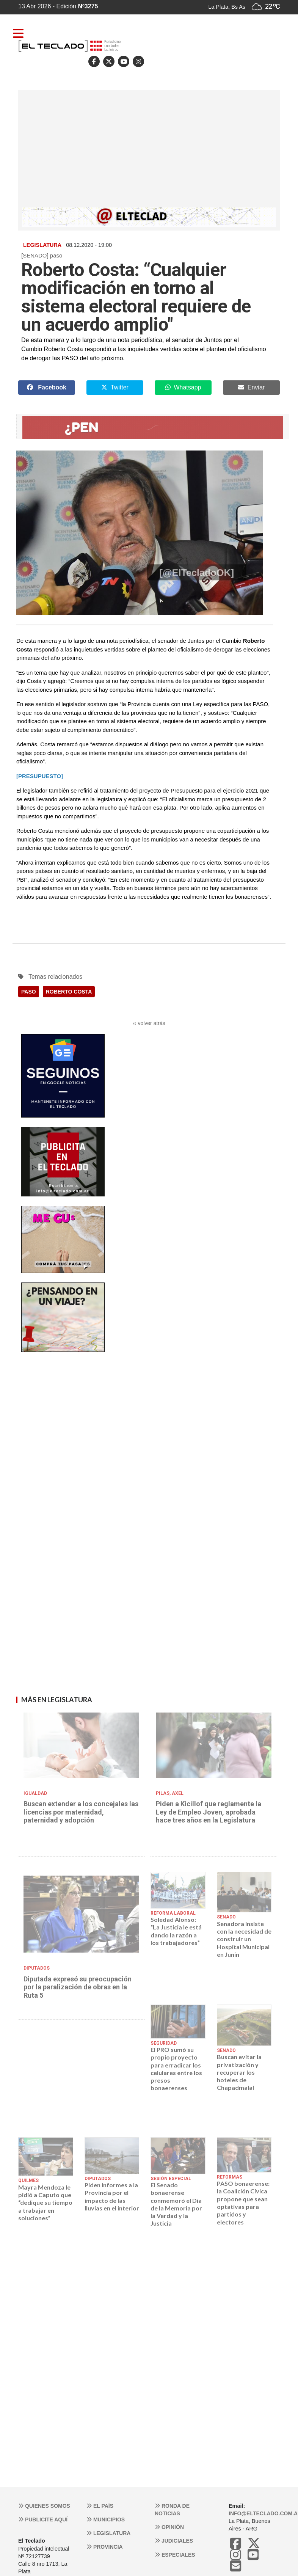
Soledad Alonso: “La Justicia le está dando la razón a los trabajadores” (176, 1931)
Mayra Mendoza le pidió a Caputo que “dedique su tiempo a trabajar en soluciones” (45, 2202)
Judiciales (174, 2541)
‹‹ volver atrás (149, 1023)
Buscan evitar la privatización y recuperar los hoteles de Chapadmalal (239, 2072)
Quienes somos (44, 2506)
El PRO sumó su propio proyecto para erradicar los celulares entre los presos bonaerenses (176, 2068)
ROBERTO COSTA (69, 992)
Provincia (104, 2547)
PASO (28, 992)
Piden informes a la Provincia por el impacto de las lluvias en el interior (112, 2196)
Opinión (169, 2527)
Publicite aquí (42, 2519)
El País (99, 2506)
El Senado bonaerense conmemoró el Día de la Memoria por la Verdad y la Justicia (176, 2204)
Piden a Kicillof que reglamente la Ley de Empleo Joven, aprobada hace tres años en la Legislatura (208, 1812)
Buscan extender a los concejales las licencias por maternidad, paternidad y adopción (81, 1812)
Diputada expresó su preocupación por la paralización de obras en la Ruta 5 (78, 1987)
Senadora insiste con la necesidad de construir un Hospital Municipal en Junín (244, 1939)
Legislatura (108, 2533)
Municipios (105, 2519)
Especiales (175, 2555)
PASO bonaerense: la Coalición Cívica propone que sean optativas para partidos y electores (243, 2202)
